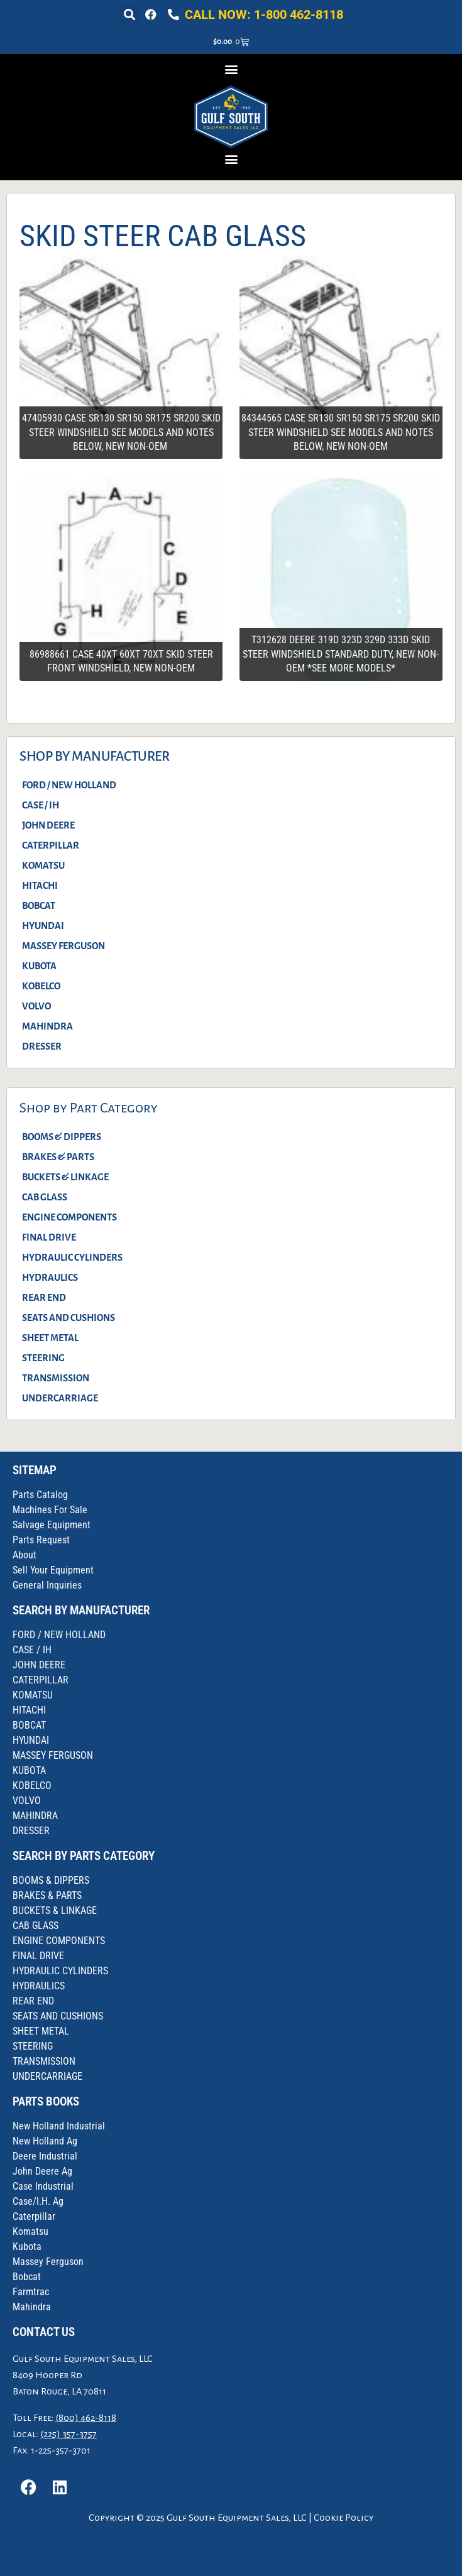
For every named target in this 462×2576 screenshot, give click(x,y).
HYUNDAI (43, 926)
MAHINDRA (47, 1026)
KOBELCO (41, 986)
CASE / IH (40, 805)
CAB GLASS (44, 1197)
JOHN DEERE (48, 825)
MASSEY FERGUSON (63, 946)
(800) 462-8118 (85, 2418)
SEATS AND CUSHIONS (68, 1318)
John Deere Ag (42, 2171)
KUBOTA (39, 966)
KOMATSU (43, 866)
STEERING (43, 1358)
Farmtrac (31, 2292)
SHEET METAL (50, 1338)
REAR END (44, 1298)
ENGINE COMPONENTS (69, 1217)
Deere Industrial (45, 2156)
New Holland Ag (45, 2141)
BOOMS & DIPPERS (61, 1137)
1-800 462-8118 (298, 14)
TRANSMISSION (55, 1378)
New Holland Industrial (59, 2126)
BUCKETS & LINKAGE (65, 1177)
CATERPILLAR (50, 845)
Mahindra (32, 2307)
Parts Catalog (40, 1495)
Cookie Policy (343, 2518)
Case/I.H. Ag (38, 2201)
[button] (129, 14)
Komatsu (30, 2231)
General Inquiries (47, 1585)
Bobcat (27, 2277)
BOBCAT (38, 906)
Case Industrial (43, 2186)
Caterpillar (34, 2216)
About (24, 1555)
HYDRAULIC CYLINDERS (72, 1258)
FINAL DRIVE (49, 1237)
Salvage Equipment (52, 1525)
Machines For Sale (50, 1510)
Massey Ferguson (48, 2262)
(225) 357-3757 (68, 2434)
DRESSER (42, 1046)
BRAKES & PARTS (58, 1157)
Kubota (27, 2247)
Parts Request (41, 1540)
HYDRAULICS (50, 1278)
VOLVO (36, 1006)
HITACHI (40, 886)
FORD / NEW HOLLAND (69, 785)
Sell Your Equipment (53, 1570)
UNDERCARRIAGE (60, 1398)
